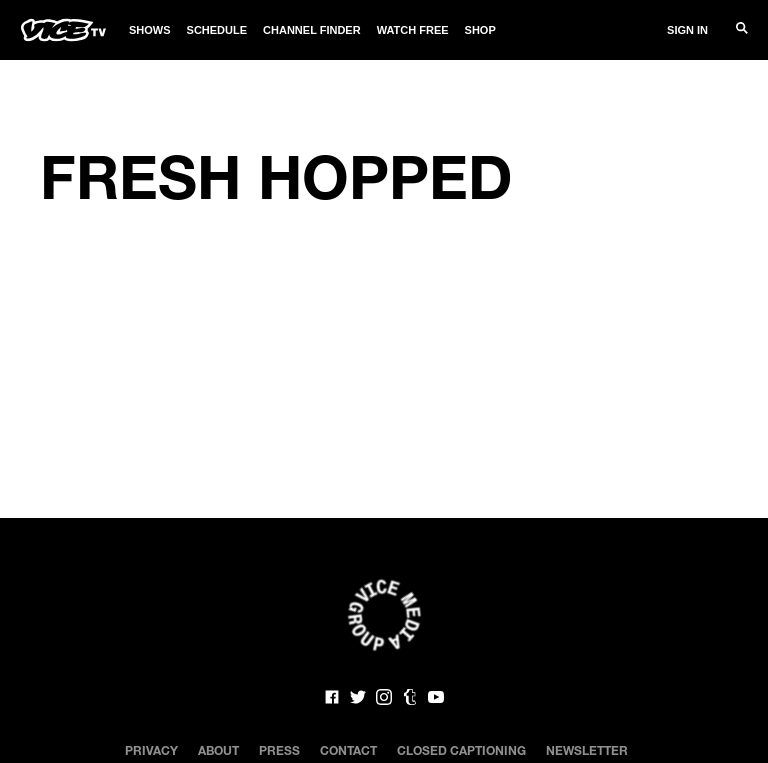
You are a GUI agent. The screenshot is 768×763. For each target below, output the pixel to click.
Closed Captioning (461, 750)
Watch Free (413, 30)
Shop (480, 30)
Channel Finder (312, 30)
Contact (348, 750)
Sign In (687, 30)
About (218, 750)
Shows (150, 30)
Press (279, 750)
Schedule (217, 30)
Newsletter (587, 750)
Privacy (151, 750)
